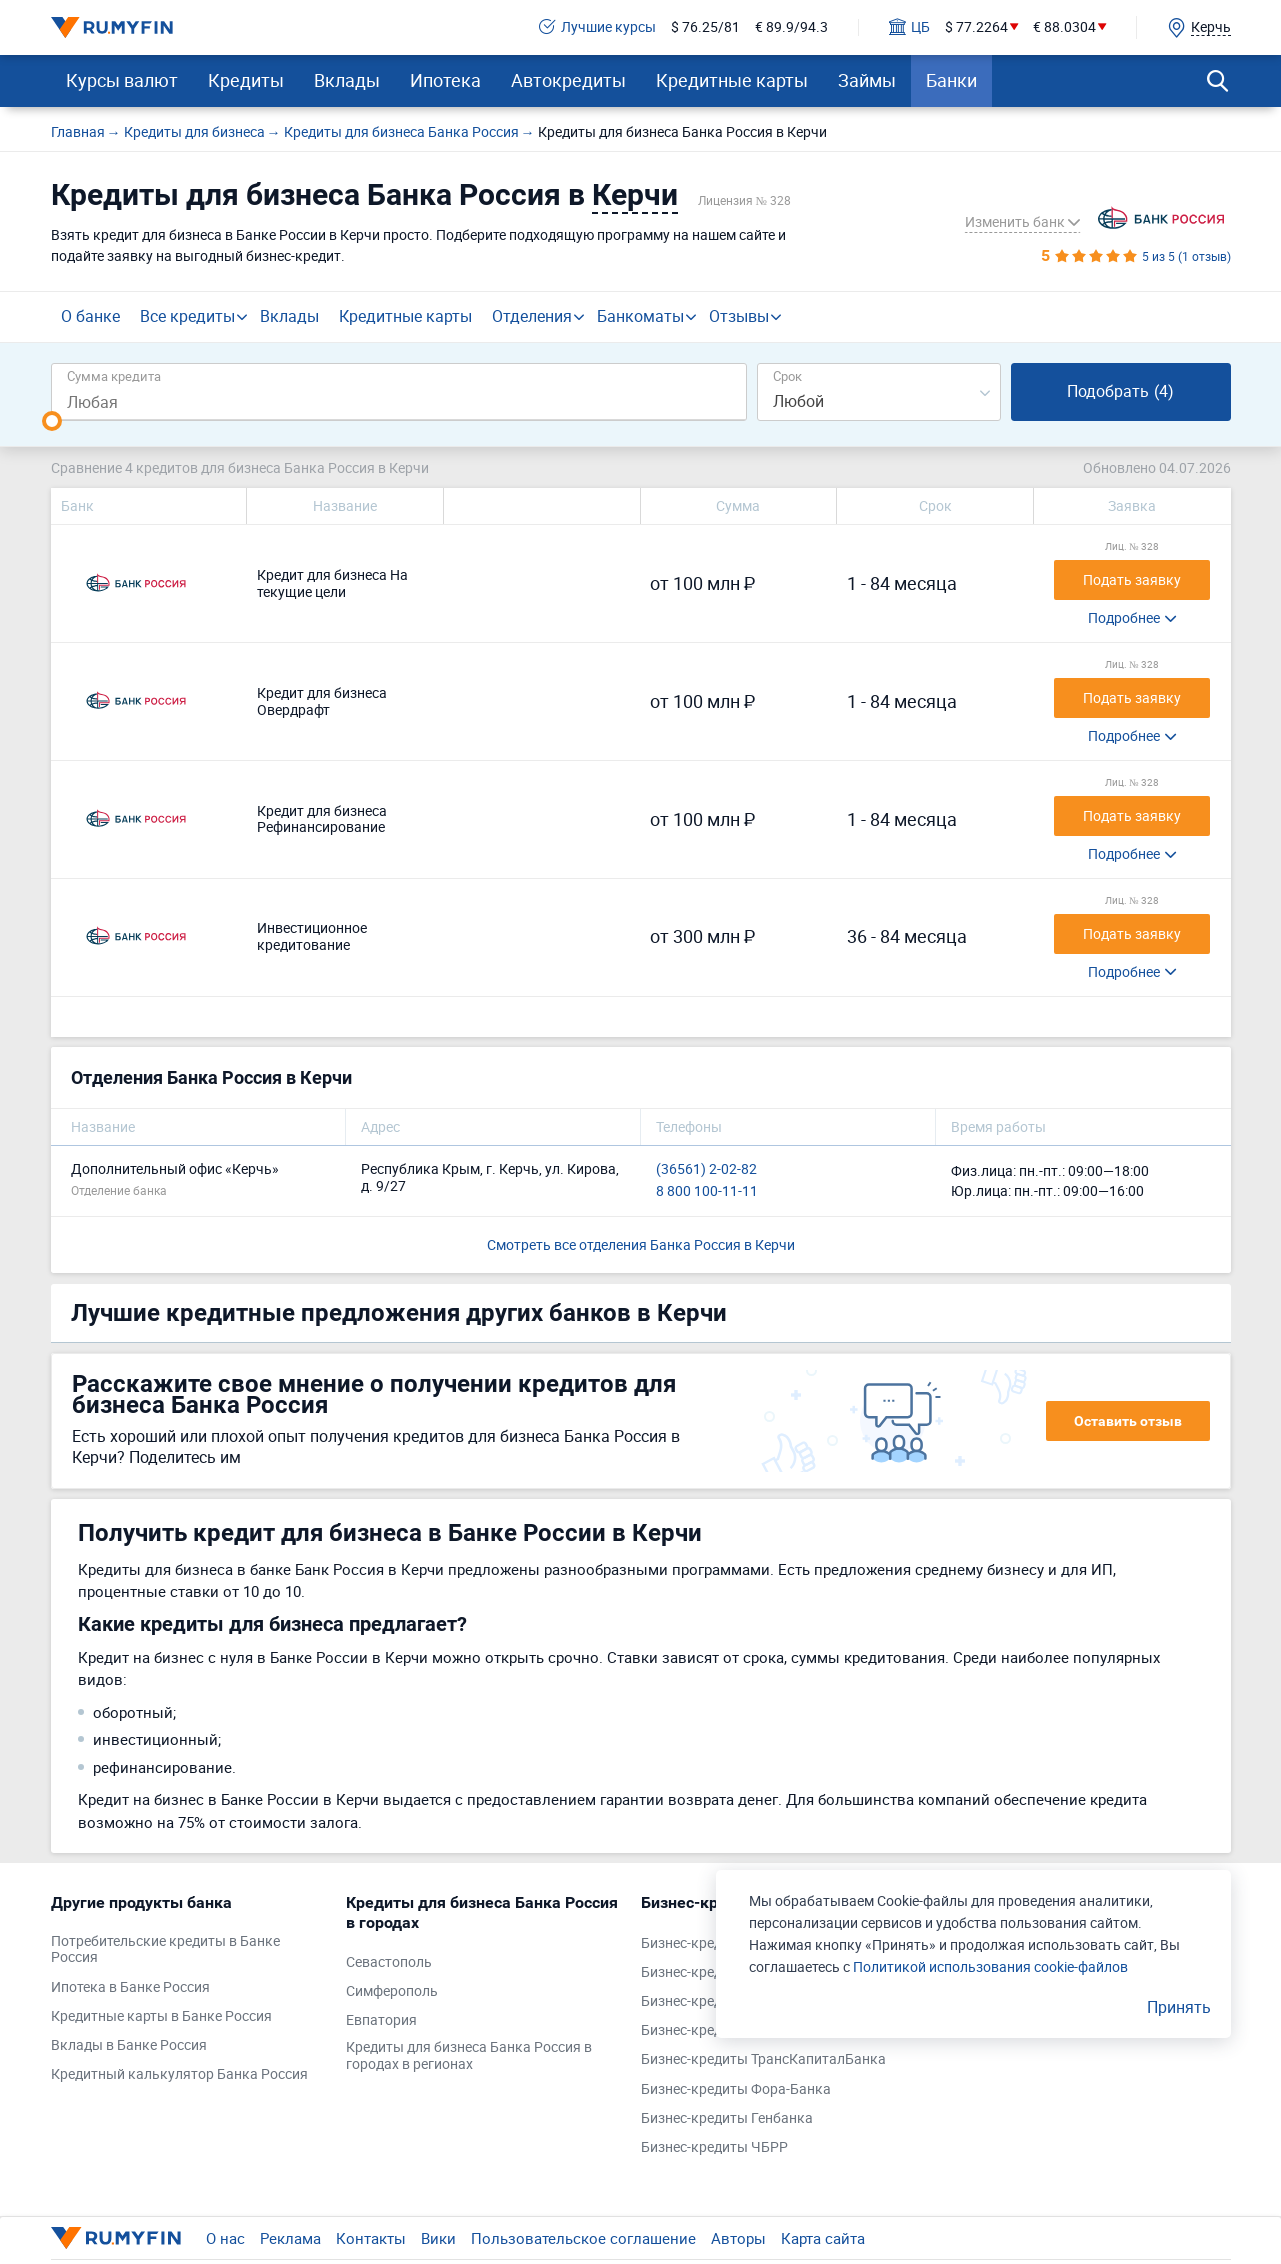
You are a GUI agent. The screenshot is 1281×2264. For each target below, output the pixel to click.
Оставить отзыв (1128, 1421)
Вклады (347, 80)
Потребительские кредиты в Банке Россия (165, 1950)
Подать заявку (1132, 579)
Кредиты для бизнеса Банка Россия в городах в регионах (469, 2056)
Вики (438, 2238)
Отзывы (739, 316)
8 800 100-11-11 (707, 1191)
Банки (951, 80)
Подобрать (1120, 391)
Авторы (738, 2238)
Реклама (290, 2238)
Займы (867, 80)
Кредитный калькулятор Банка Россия (179, 2074)
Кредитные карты (732, 80)
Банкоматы (640, 316)
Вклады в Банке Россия (129, 2045)
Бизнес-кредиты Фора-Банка (736, 2089)
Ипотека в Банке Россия (130, 1987)
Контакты (371, 2238)
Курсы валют (122, 80)
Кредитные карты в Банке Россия (161, 2016)
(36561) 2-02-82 (706, 1169)
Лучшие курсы (597, 27)
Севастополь (389, 1962)
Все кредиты (187, 316)
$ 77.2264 (976, 27)
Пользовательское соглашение (583, 2238)
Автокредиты (568, 80)
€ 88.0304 (1064, 27)
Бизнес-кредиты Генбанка (727, 2118)
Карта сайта (823, 2238)
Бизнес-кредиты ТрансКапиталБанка (763, 2059)
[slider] (52, 421)
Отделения (532, 316)
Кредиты (246, 80)
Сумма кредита (114, 375)
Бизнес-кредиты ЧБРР (714, 2147)
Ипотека (445, 80)
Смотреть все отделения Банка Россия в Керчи (641, 1244)
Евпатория (381, 2020)
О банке (90, 316)
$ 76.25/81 (705, 27)
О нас (225, 2238)
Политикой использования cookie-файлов (990, 1966)
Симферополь (392, 1991)
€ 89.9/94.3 (791, 27)
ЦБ (909, 27)
